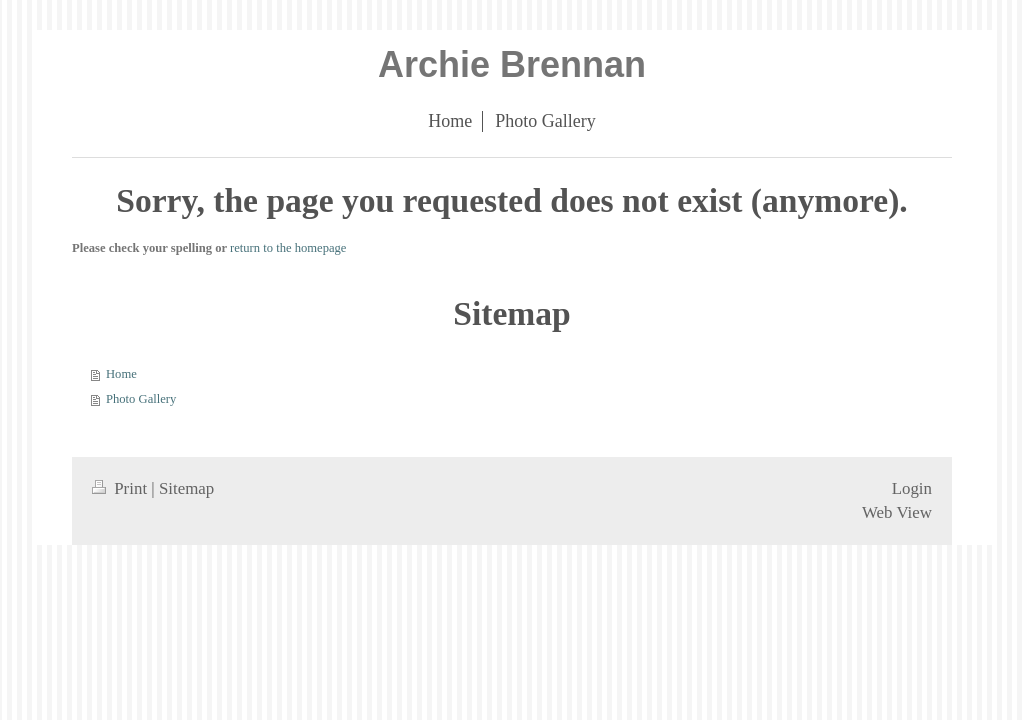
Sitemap (186, 488)
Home (121, 374)
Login (912, 488)
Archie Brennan (512, 64)
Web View (897, 512)
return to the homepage (288, 248)
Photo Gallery (141, 399)
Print (121, 488)
